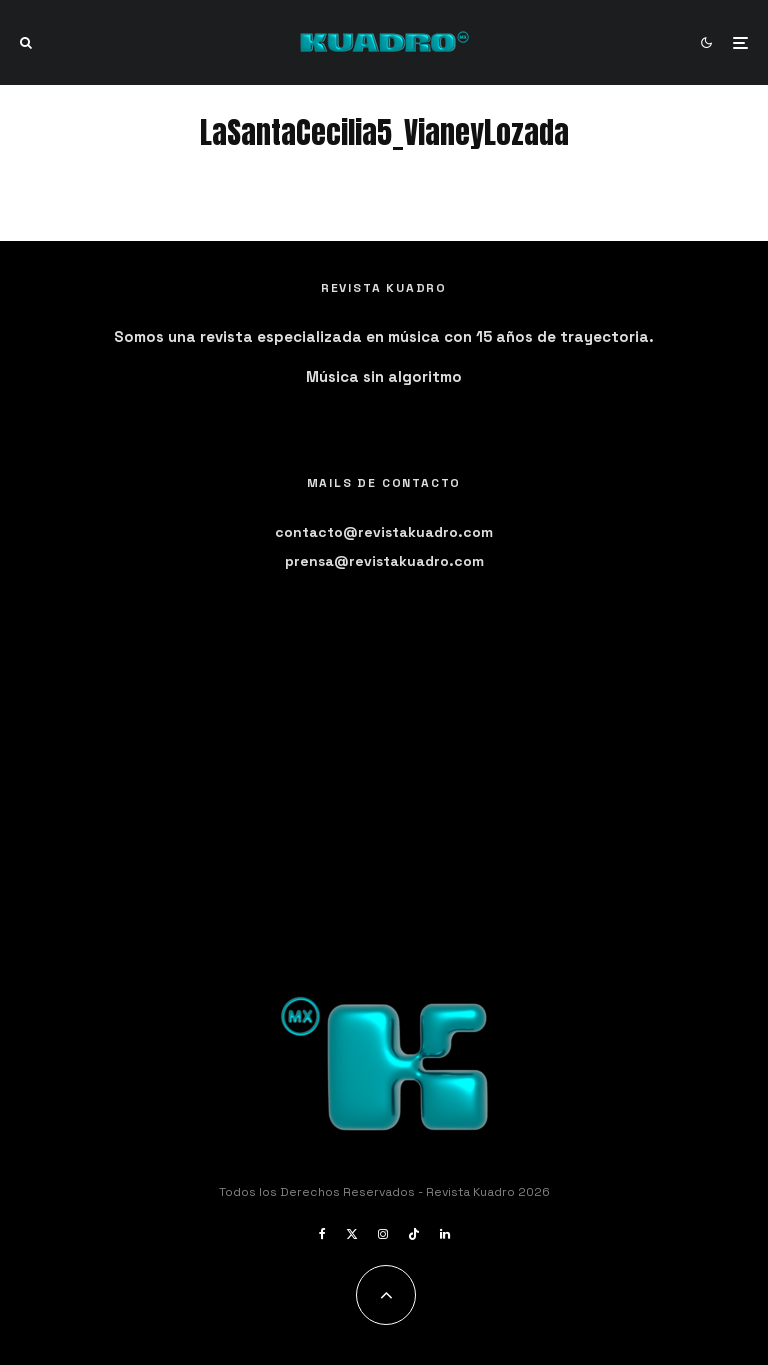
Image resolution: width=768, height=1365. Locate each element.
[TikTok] (414, 1234)
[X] (352, 1234)
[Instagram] (383, 1234)
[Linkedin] (445, 1234)
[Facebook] (322, 1234)
